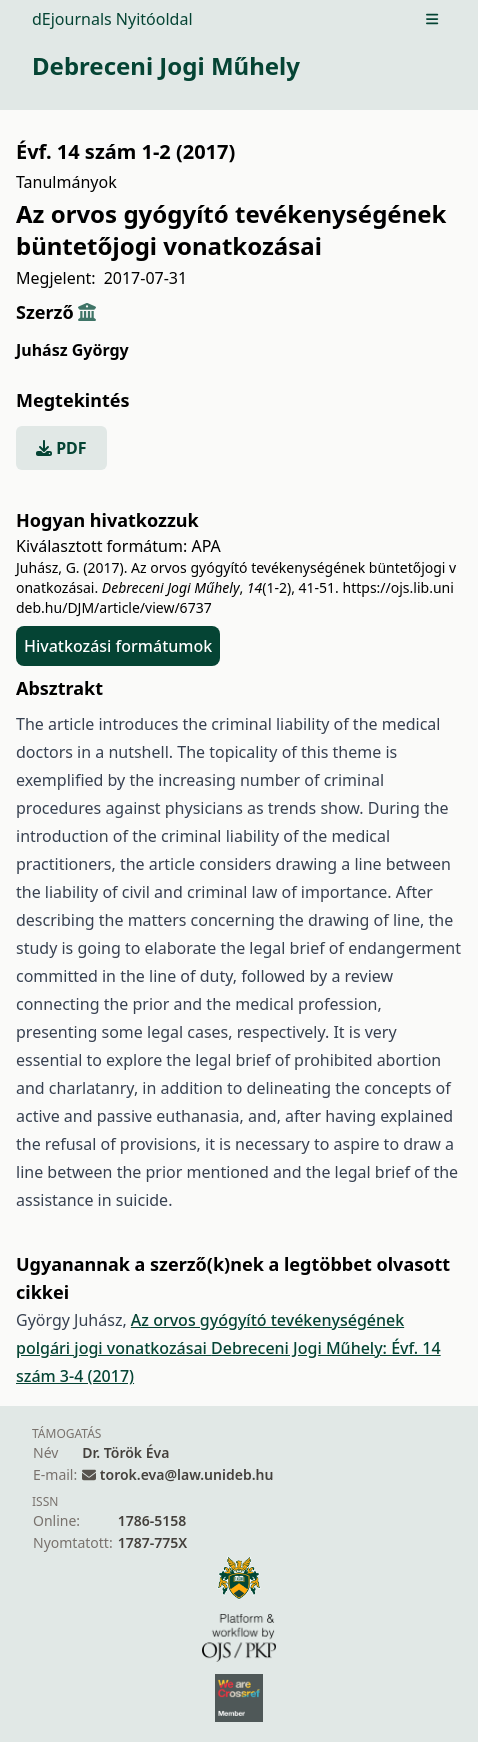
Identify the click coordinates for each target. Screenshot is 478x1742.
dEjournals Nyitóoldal (112, 19)
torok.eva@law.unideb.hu (187, 1474)
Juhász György (72, 350)
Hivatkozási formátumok (118, 646)
